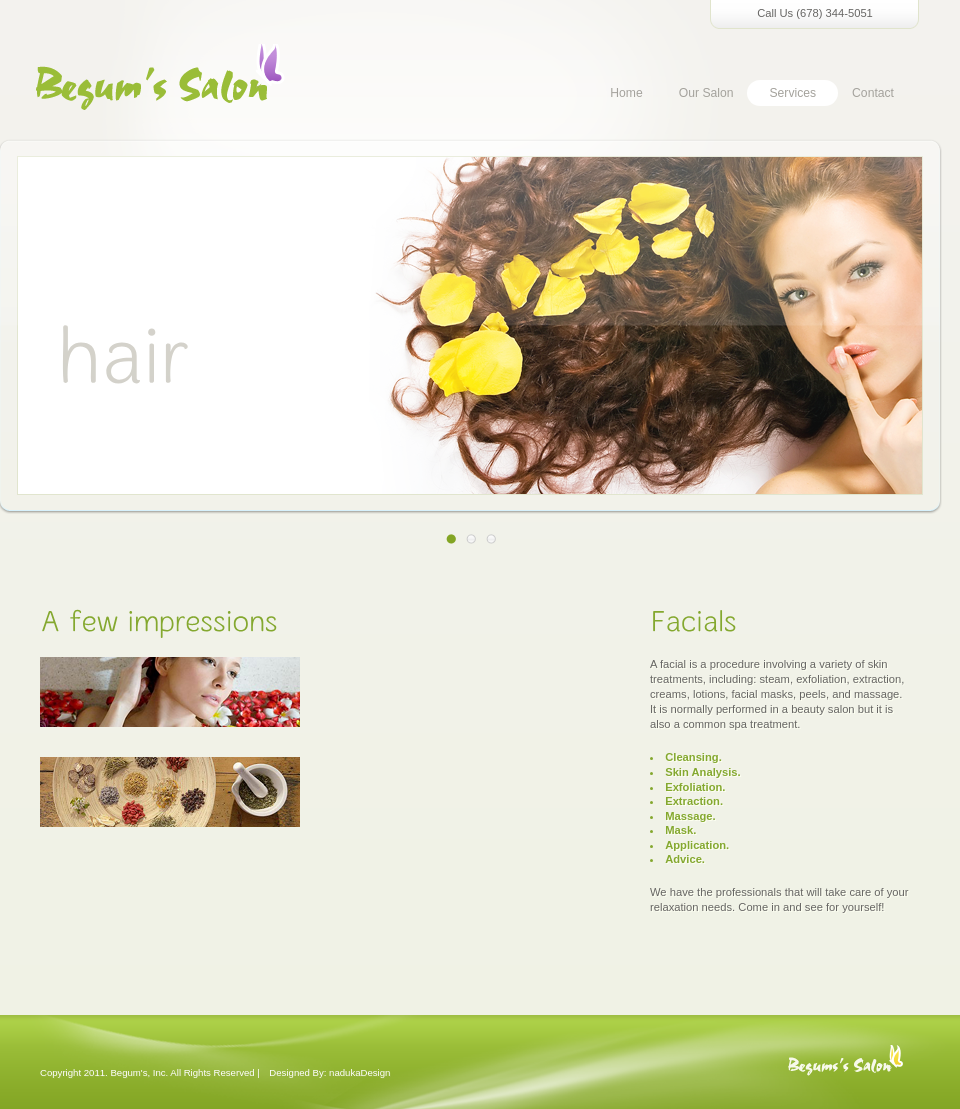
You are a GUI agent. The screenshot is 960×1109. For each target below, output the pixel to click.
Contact (873, 93)
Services (792, 93)
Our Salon (706, 93)
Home (626, 93)
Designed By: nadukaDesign (329, 1072)
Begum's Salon (845, 1070)
